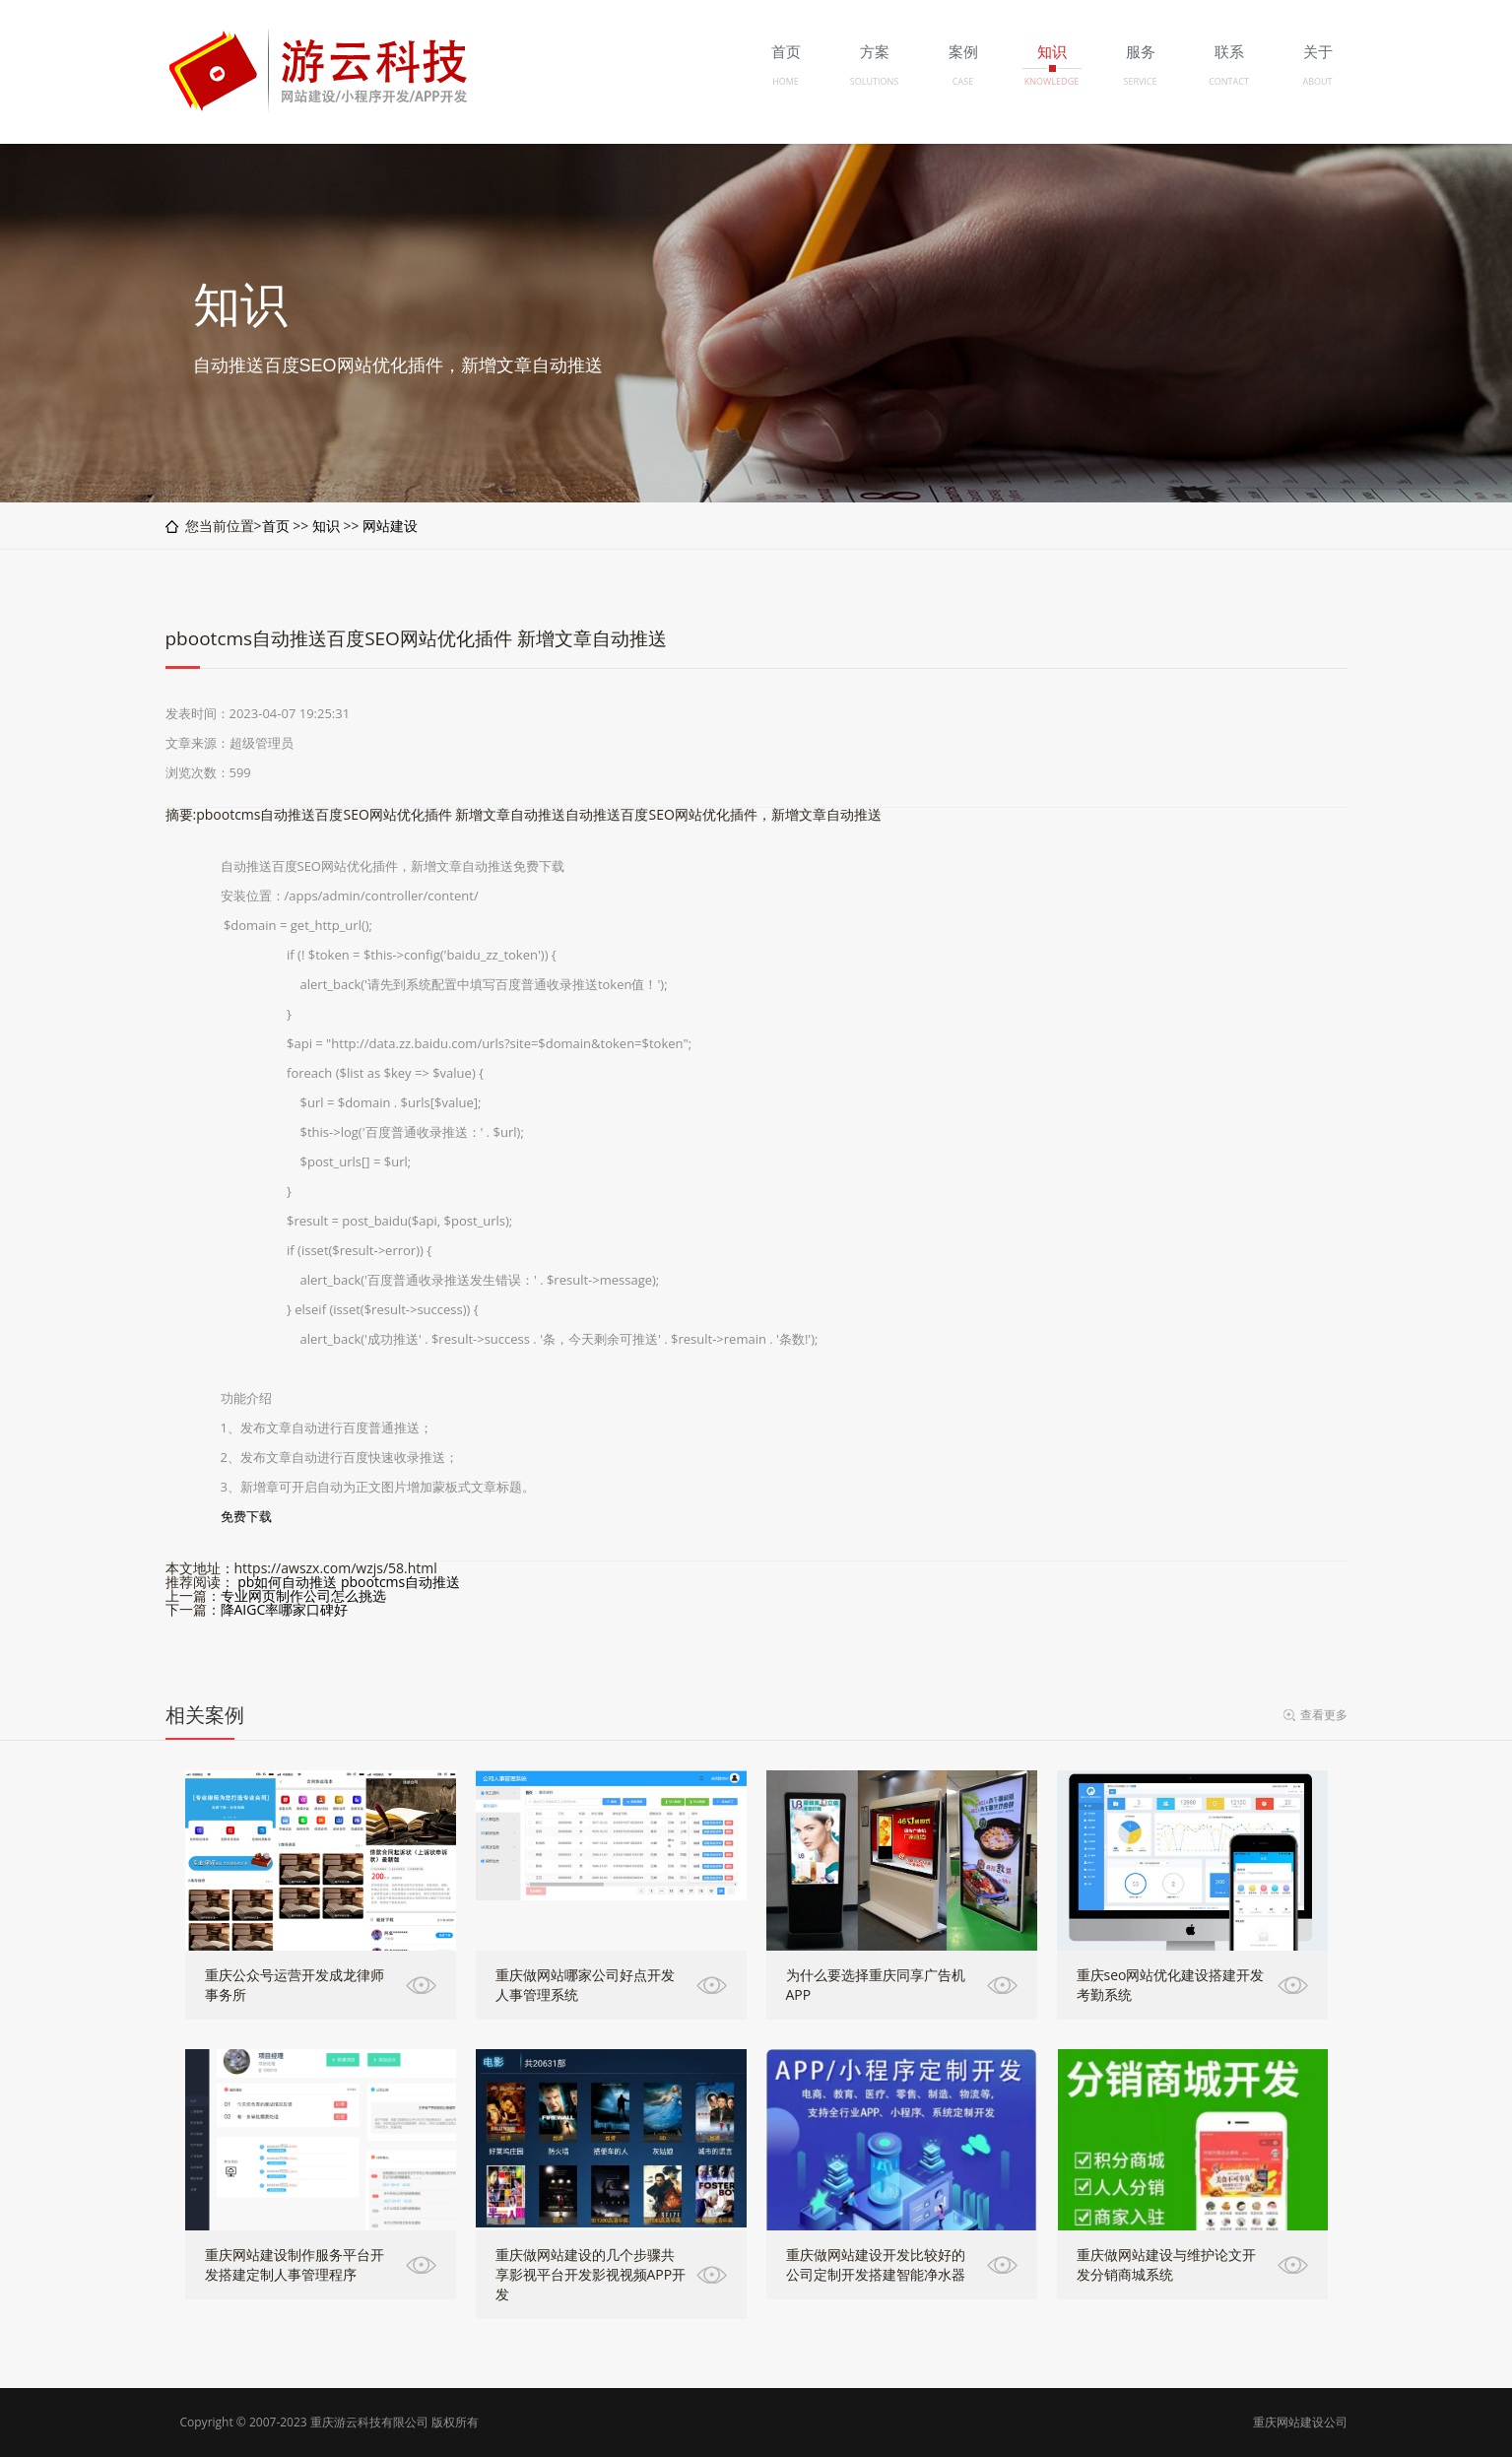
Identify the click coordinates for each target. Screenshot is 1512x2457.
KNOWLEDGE (1051, 81)
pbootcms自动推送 (400, 1581)
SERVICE (1139, 81)
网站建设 (390, 525)
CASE (963, 81)
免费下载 (246, 1516)
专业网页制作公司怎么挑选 (303, 1595)
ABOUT (1317, 81)
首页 (276, 525)
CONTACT (1229, 81)
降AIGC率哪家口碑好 (285, 1609)
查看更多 (1324, 1714)
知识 (326, 525)
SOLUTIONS (874, 81)
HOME (785, 81)
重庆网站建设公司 (1300, 2422)
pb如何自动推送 (287, 1581)
